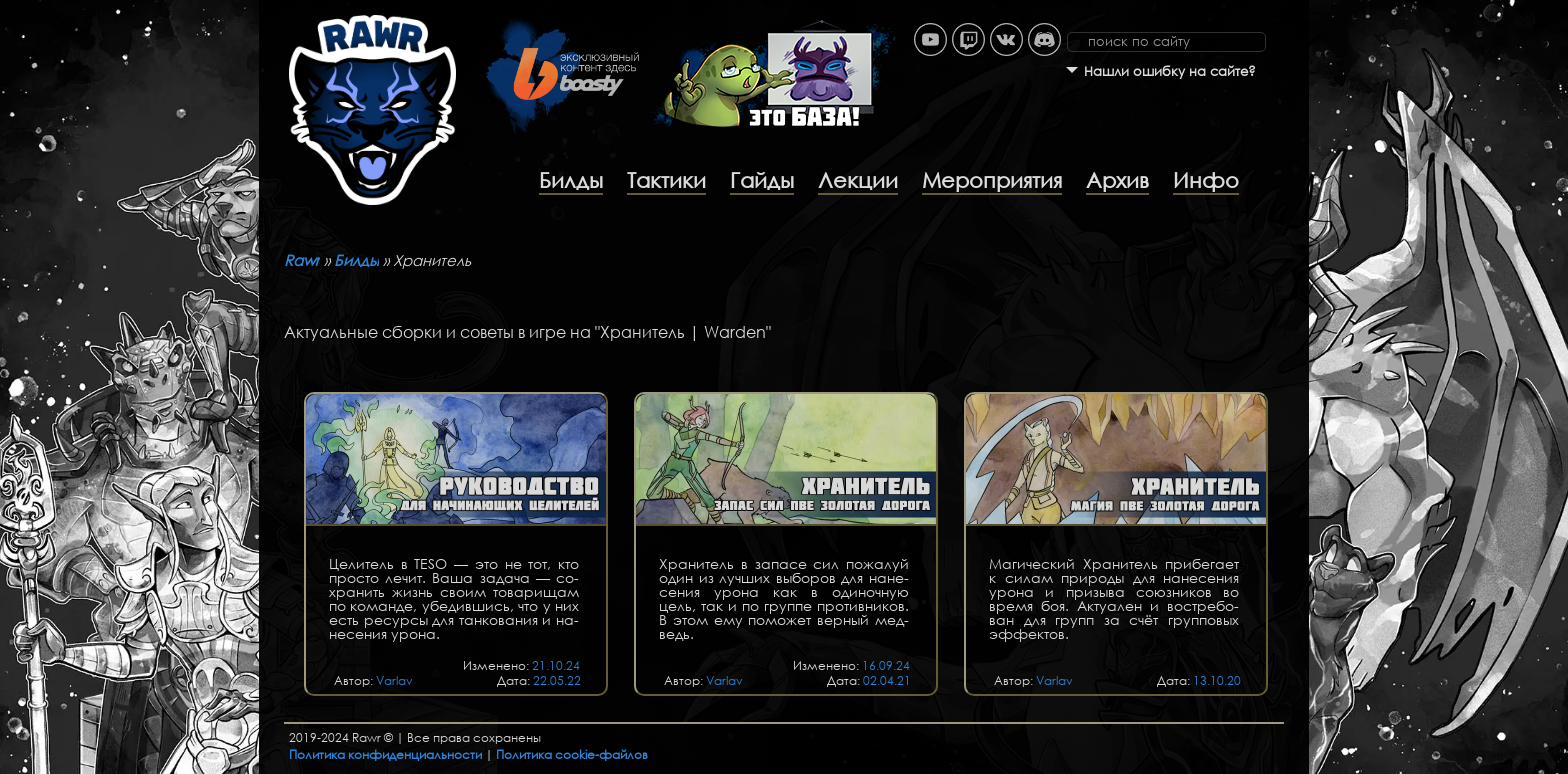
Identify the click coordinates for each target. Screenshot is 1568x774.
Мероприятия (992, 180)
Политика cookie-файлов (572, 754)
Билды (571, 180)
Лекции (858, 180)
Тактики (666, 180)
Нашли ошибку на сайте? (1170, 71)
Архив (1117, 180)
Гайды (762, 180)
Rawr (302, 260)
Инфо (1206, 180)
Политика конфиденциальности (385, 754)
